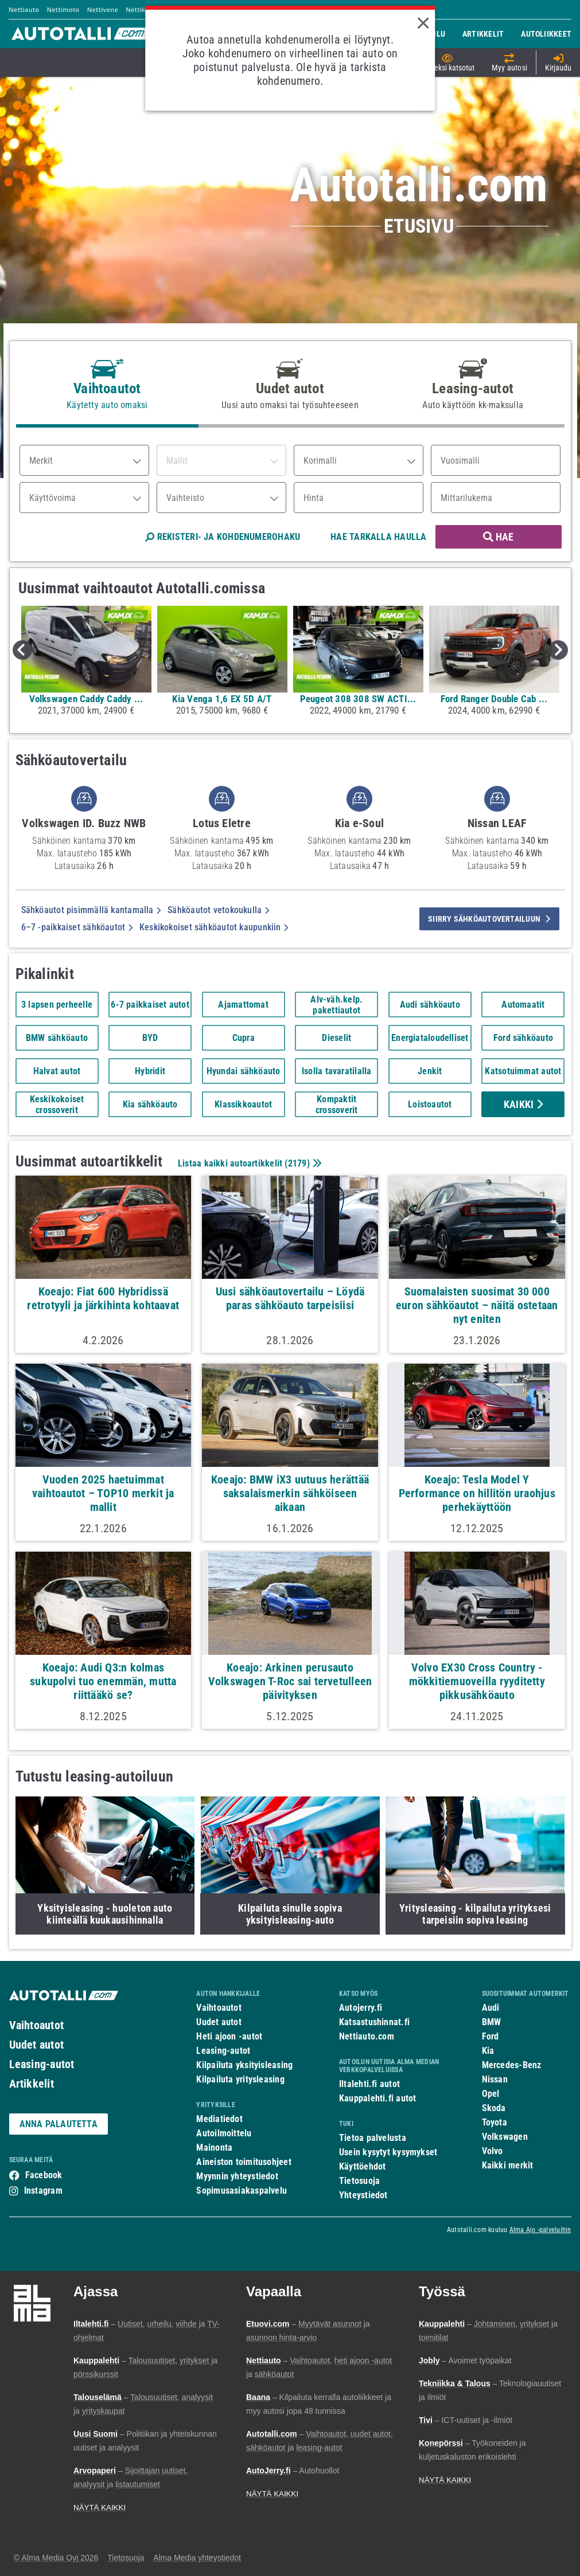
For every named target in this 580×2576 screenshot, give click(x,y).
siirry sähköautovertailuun (489, 918)
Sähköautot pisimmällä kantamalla (91, 910)
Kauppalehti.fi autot (377, 2098)
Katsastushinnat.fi (374, 2022)
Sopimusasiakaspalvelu (241, 2190)
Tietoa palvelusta (372, 2137)
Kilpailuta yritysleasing (240, 2079)
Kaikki (523, 1104)
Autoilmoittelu (223, 2133)
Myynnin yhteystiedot (237, 2176)
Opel (491, 2093)
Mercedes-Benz (512, 2065)
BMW (491, 2022)
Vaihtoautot (36, 2025)
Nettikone (141, 9)
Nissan (495, 2079)
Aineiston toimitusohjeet (243, 2161)
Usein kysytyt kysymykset (388, 2152)
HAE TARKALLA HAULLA (378, 536)
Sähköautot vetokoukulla (218, 910)
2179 (297, 1163)
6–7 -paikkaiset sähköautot (77, 927)
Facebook (44, 2175)
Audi (491, 2007)
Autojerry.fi (361, 2007)
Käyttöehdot (362, 2166)
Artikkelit (31, 2083)
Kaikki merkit (508, 2165)
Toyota (494, 2122)
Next (558, 650)
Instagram (43, 2190)
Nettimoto (62, 9)
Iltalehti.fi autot (369, 2083)
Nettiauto (24, 9)
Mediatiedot (219, 2118)
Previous (22, 650)
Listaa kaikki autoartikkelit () (248, 1163)
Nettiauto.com (366, 2036)
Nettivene (102, 9)
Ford (490, 2036)
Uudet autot (36, 2045)
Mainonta (214, 2147)
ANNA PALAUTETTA (59, 2124)
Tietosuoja (359, 2180)
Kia (488, 2050)
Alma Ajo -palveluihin (540, 2230)
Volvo (492, 2151)
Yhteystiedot (363, 2195)
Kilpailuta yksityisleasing (244, 2065)
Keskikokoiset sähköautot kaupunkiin (213, 927)
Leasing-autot (42, 2064)
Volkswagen (505, 2136)
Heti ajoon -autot (229, 2036)
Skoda (494, 2108)
